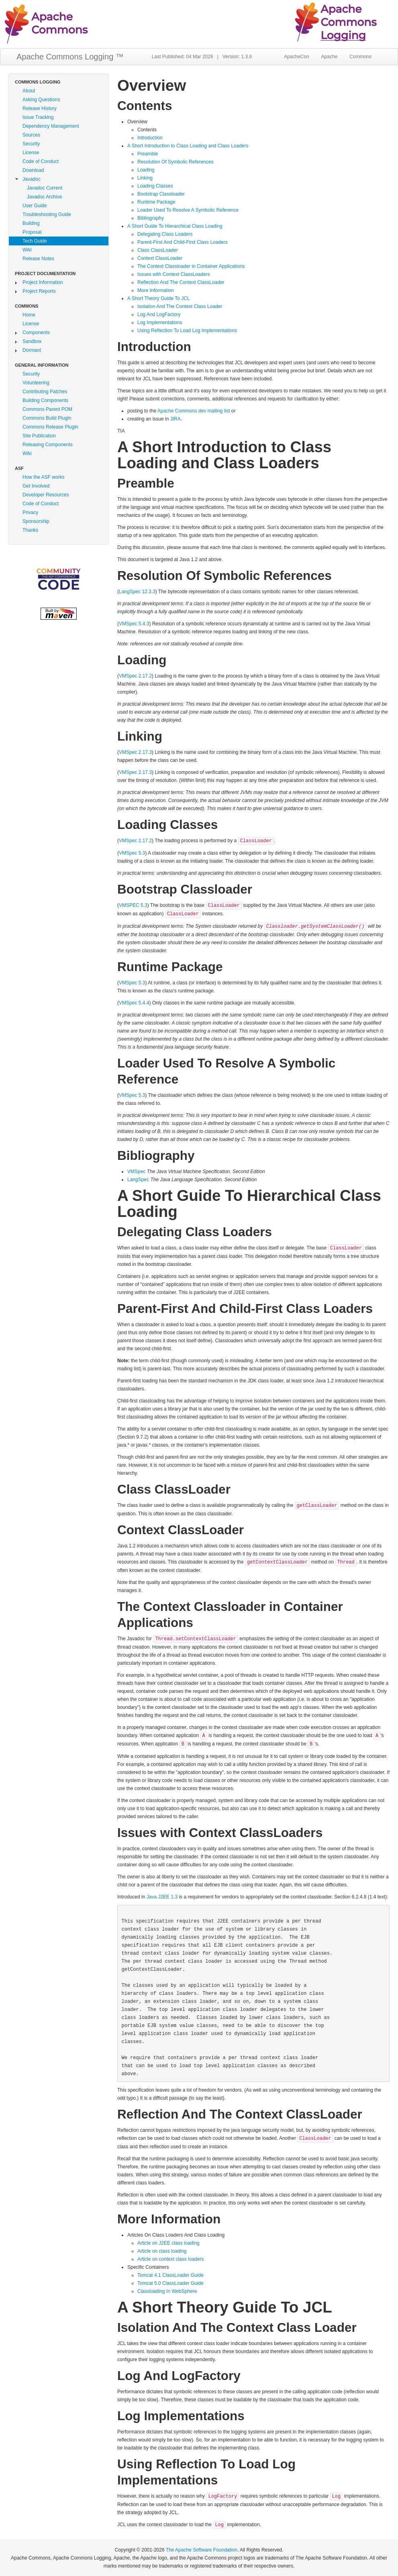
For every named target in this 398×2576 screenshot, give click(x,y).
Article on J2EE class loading (168, 2243)
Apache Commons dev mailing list (193, 411)
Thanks (30, 530)
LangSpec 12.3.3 (137, 591)
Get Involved (35, 486)
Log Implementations (159, 322)
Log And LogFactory (158, 314)
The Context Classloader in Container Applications (191, 266)
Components (36, 332)
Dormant (31, 350)
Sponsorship (35, 521)
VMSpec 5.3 (132, 853)
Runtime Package (156, 202)
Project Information (42, 282)
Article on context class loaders (170, 2259)
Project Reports (39, 291)
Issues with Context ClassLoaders (173, 274)
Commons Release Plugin (50, 427)
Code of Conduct (40, 161)
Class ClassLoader (157, 250)
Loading (146, 170)
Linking (145, 178)
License (30, 152)
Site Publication (39, 436)
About (28, 91)
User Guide (34, 205)
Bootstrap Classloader (161, 194)
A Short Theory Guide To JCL (158, 298)
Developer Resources (45, 495)
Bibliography (150, 218)
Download (33, 170)
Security (31, 144)
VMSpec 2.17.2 (135, 676)
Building (31, 223)
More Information (155, 290)
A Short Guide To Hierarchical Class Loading (174, 226)
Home (28, 315)
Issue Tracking (37, 117)
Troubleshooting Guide (46, 214)
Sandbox (31, 341)
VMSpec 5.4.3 (134, 624)
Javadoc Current (44, 188)
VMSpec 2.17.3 (135, 752)
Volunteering (35, 383)
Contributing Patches (44, 391)
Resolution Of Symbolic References (175, 162)
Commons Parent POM (47, 409)
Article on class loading (162, 2251)
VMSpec (136, 1171)
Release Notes (38, 258)
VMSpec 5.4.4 (134, 1003)
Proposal (31, 232)
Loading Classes (155, 186)
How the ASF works (43, 477)
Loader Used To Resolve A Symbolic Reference (188, 210)
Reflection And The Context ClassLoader (181, 282)
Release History (39, 108)
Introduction (150, 138)
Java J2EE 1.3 (162, 1897)
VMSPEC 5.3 (133, 905)
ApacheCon (296, 56)
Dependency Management (50, 126)
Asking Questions (41, 99)
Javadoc (31, 179)
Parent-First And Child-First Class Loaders (182, 242)
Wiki (27, 250)
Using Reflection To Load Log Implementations (187, 330)
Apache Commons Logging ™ (70, 56)
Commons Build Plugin (46, 418)
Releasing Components (47, 444)
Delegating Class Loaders (164, 234)
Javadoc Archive (44, 197)
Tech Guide (34, 241)
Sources (31, 135)
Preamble (147, 154)
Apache (329, 56)
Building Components (45, 400)
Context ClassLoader (159, 258)
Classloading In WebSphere (167, 2291)
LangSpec (138, 1179)
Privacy (30, 512)
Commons (360, 56)
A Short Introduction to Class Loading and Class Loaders (188, 146)
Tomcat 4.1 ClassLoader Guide (170, 2275)
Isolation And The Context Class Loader (179, 306)
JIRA (175, 419)
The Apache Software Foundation (201, 2550)
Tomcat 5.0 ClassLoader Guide (170, 2283)
